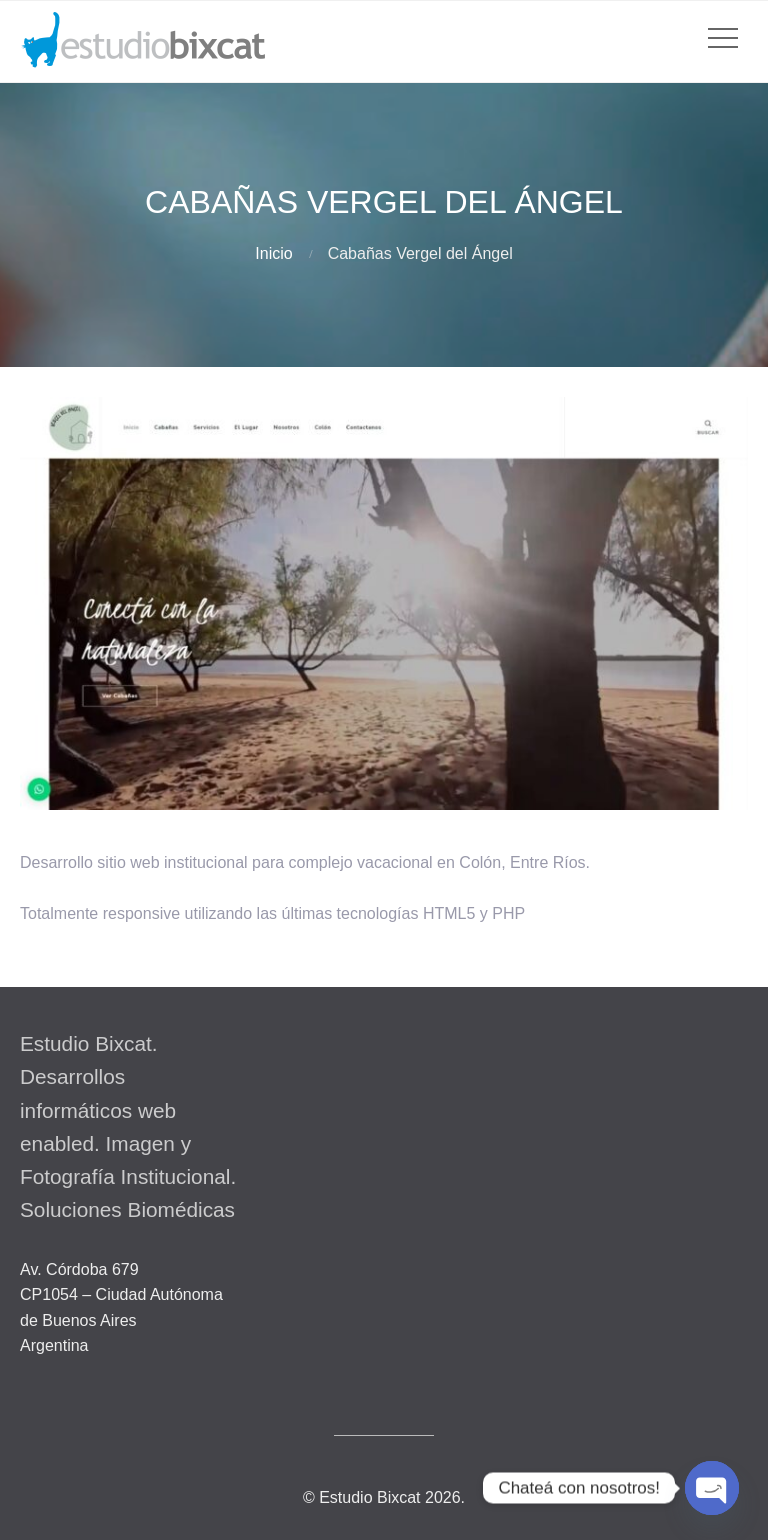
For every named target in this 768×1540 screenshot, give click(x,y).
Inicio (273, 253)
